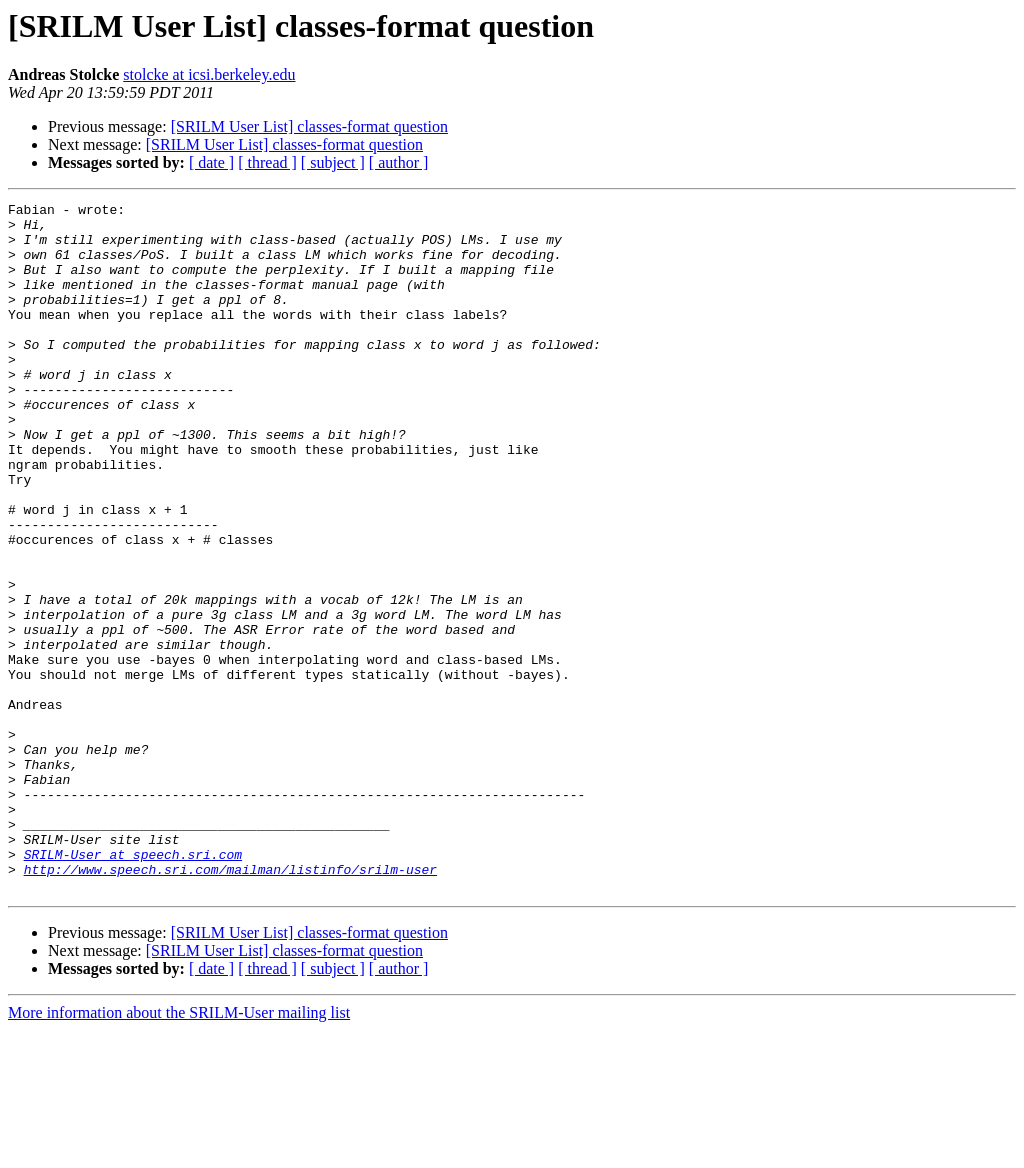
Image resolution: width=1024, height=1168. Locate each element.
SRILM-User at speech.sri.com (133, 986)
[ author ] (399, 162)
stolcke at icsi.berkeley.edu (209, 74)
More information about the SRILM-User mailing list (179, 1150)
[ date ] (211, 162)
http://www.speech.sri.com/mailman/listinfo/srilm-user (230, 1004)
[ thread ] (267, 162)
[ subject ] (333, 162)
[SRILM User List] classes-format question (309, 126)
